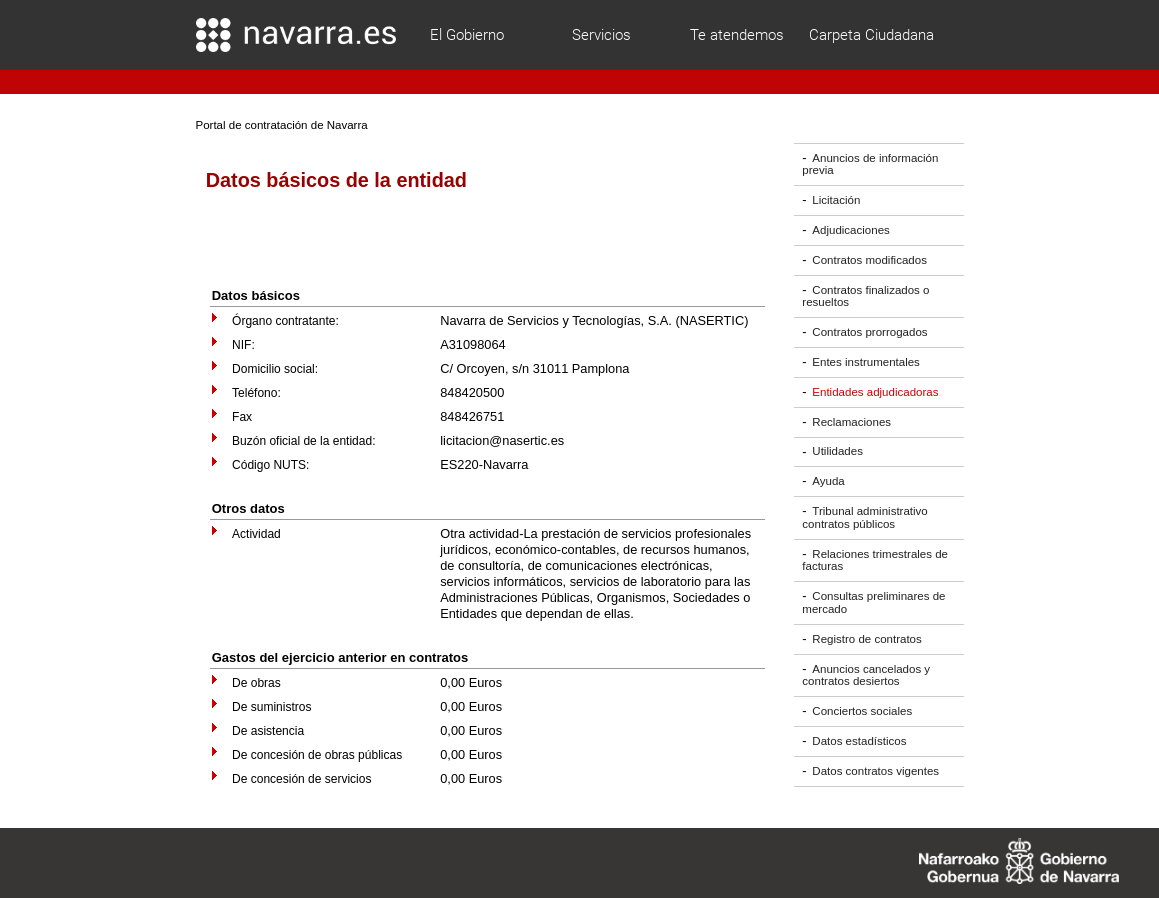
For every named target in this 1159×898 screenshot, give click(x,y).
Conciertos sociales (862, 711)
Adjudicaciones (850, 230)
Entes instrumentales (866, 362)
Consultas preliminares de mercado (873, 602)
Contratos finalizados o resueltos (865, 296)
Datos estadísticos (859, 741)
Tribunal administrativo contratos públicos (864, 517)
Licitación (836, 200)
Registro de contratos (866, 639)
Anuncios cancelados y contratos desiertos (866, 675)
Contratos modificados (869, 260)
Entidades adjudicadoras (875, 392)
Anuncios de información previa (870, 164)
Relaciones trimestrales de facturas (875, 560)
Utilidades (837, 452)
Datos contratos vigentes (875, 771)
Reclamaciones (851, 422)
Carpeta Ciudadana (871, 35)
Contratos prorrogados (869, 332)
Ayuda (828, 481)
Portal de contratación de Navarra (282, 125)
